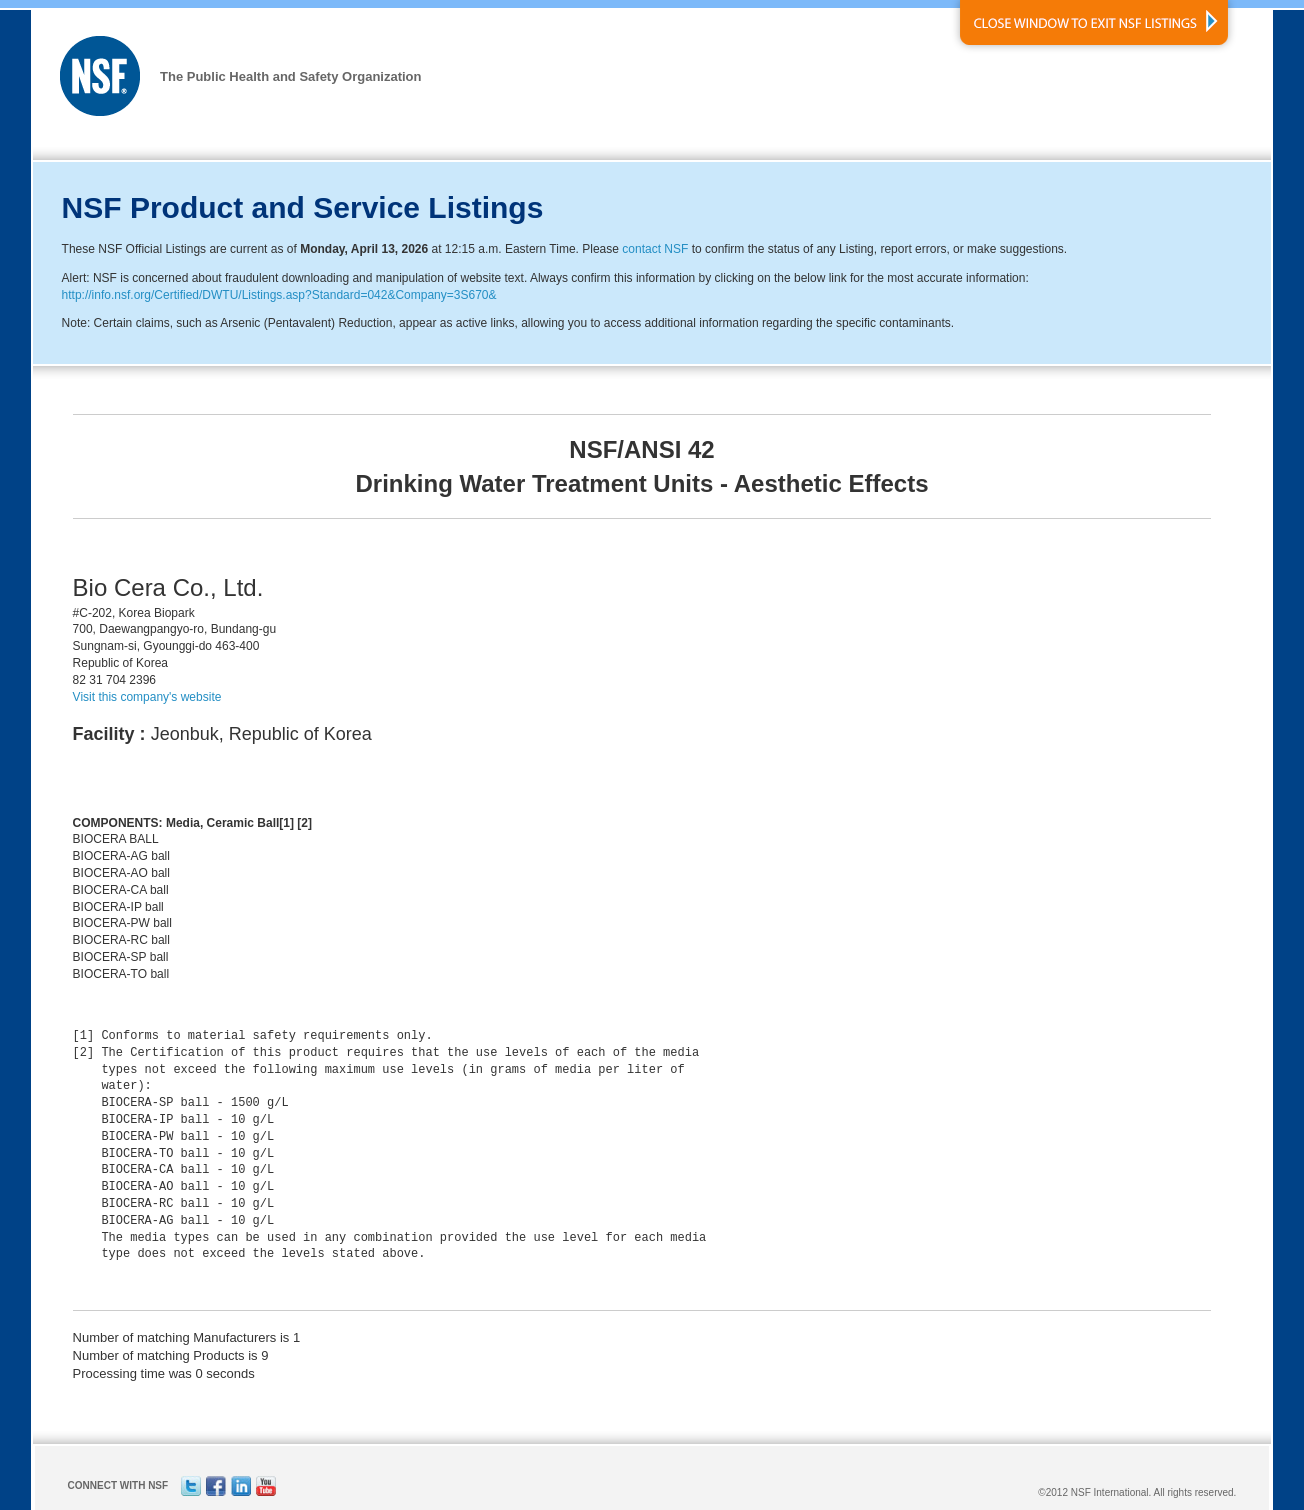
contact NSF (655, 249)
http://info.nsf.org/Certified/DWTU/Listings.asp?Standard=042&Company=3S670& (279, 295)
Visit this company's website (147, 697)
